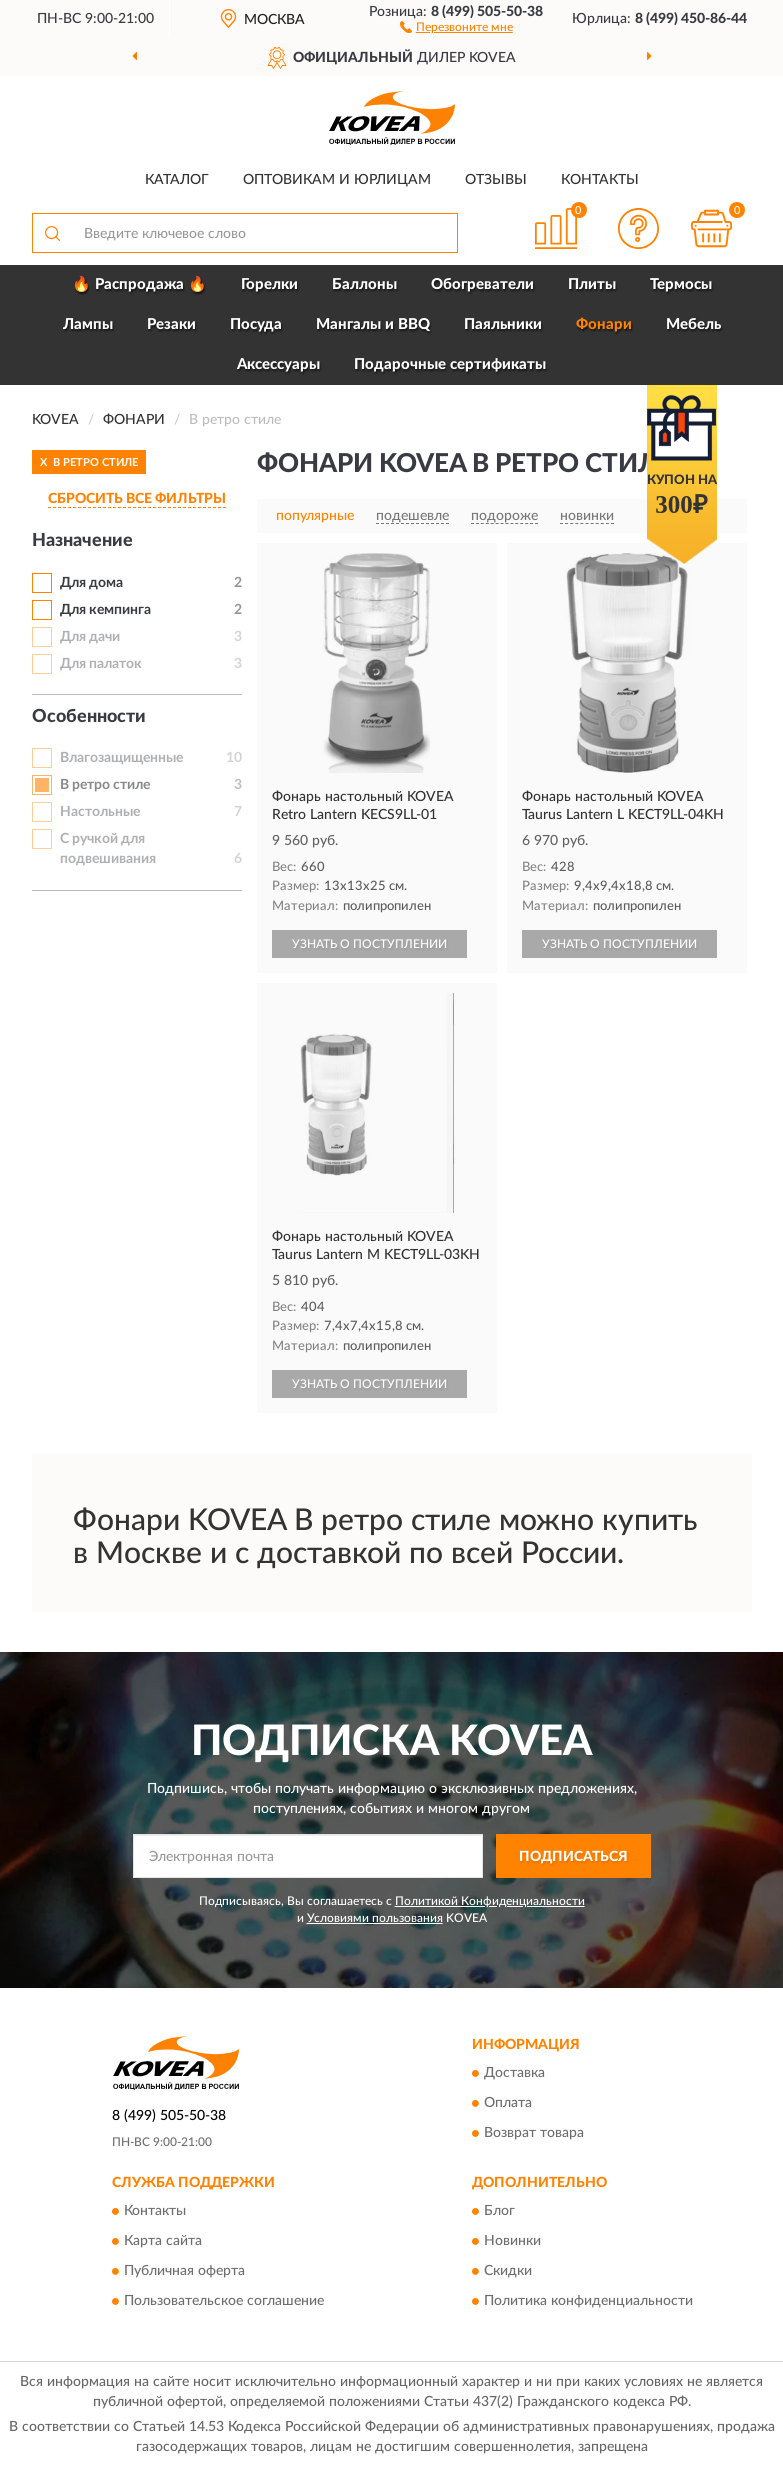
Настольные (100, 812)
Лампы (88, 324)
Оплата (508, 2103)
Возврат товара (534, 2133)
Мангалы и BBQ (373, 324)
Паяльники (503, 324)
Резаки (171, 324)
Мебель (693, 324)
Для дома (91, 583)
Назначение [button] (82, 541)
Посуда (256, 324)
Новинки (512, 2242)
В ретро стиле (105, 785)
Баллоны (364, 284)
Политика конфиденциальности (588, 2302)
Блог (499, 2212)
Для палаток (101, 664)
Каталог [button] (177, 180)
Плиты (592, 284)
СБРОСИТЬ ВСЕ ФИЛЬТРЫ (137, 499)
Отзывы (496, 180)
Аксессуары (278, 364)
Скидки (508, 2272)
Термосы (681, 284)
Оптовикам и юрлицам (337, 180)
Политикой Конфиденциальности (490, 1901)
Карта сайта (163, 2242)
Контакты (600, 180)
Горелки (269, 284)
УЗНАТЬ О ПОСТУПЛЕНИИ (369, 944)
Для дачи (90, 637)
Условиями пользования (375, 1918)
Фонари (604, 324)
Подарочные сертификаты (450, 364)
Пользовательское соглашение (224, 2302)
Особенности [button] (89, 717)
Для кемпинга (105, 610)
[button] (456, 26)
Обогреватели (482, 284)
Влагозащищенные (121, 758)
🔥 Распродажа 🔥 (139, 284)
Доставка (514, 2073)
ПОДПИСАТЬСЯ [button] (573, 1857)
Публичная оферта (184, 2272)
